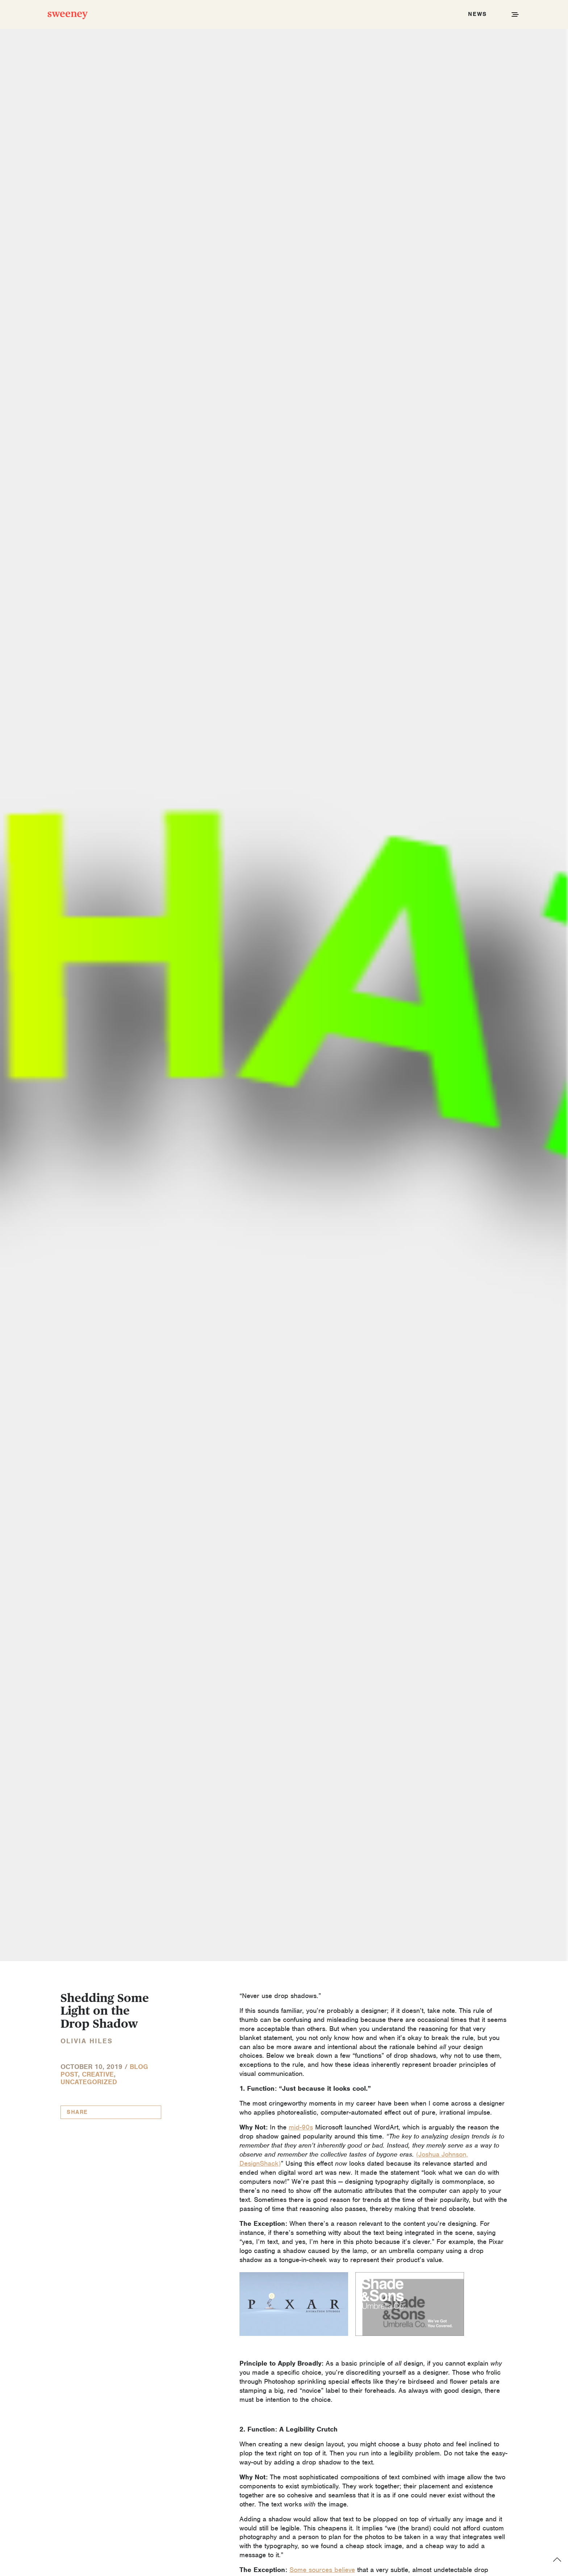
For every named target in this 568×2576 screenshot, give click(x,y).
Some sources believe (322, 2569)
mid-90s (301, 2127)
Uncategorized (88, 2082)
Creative (98, 2074)
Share (77, 2112)
